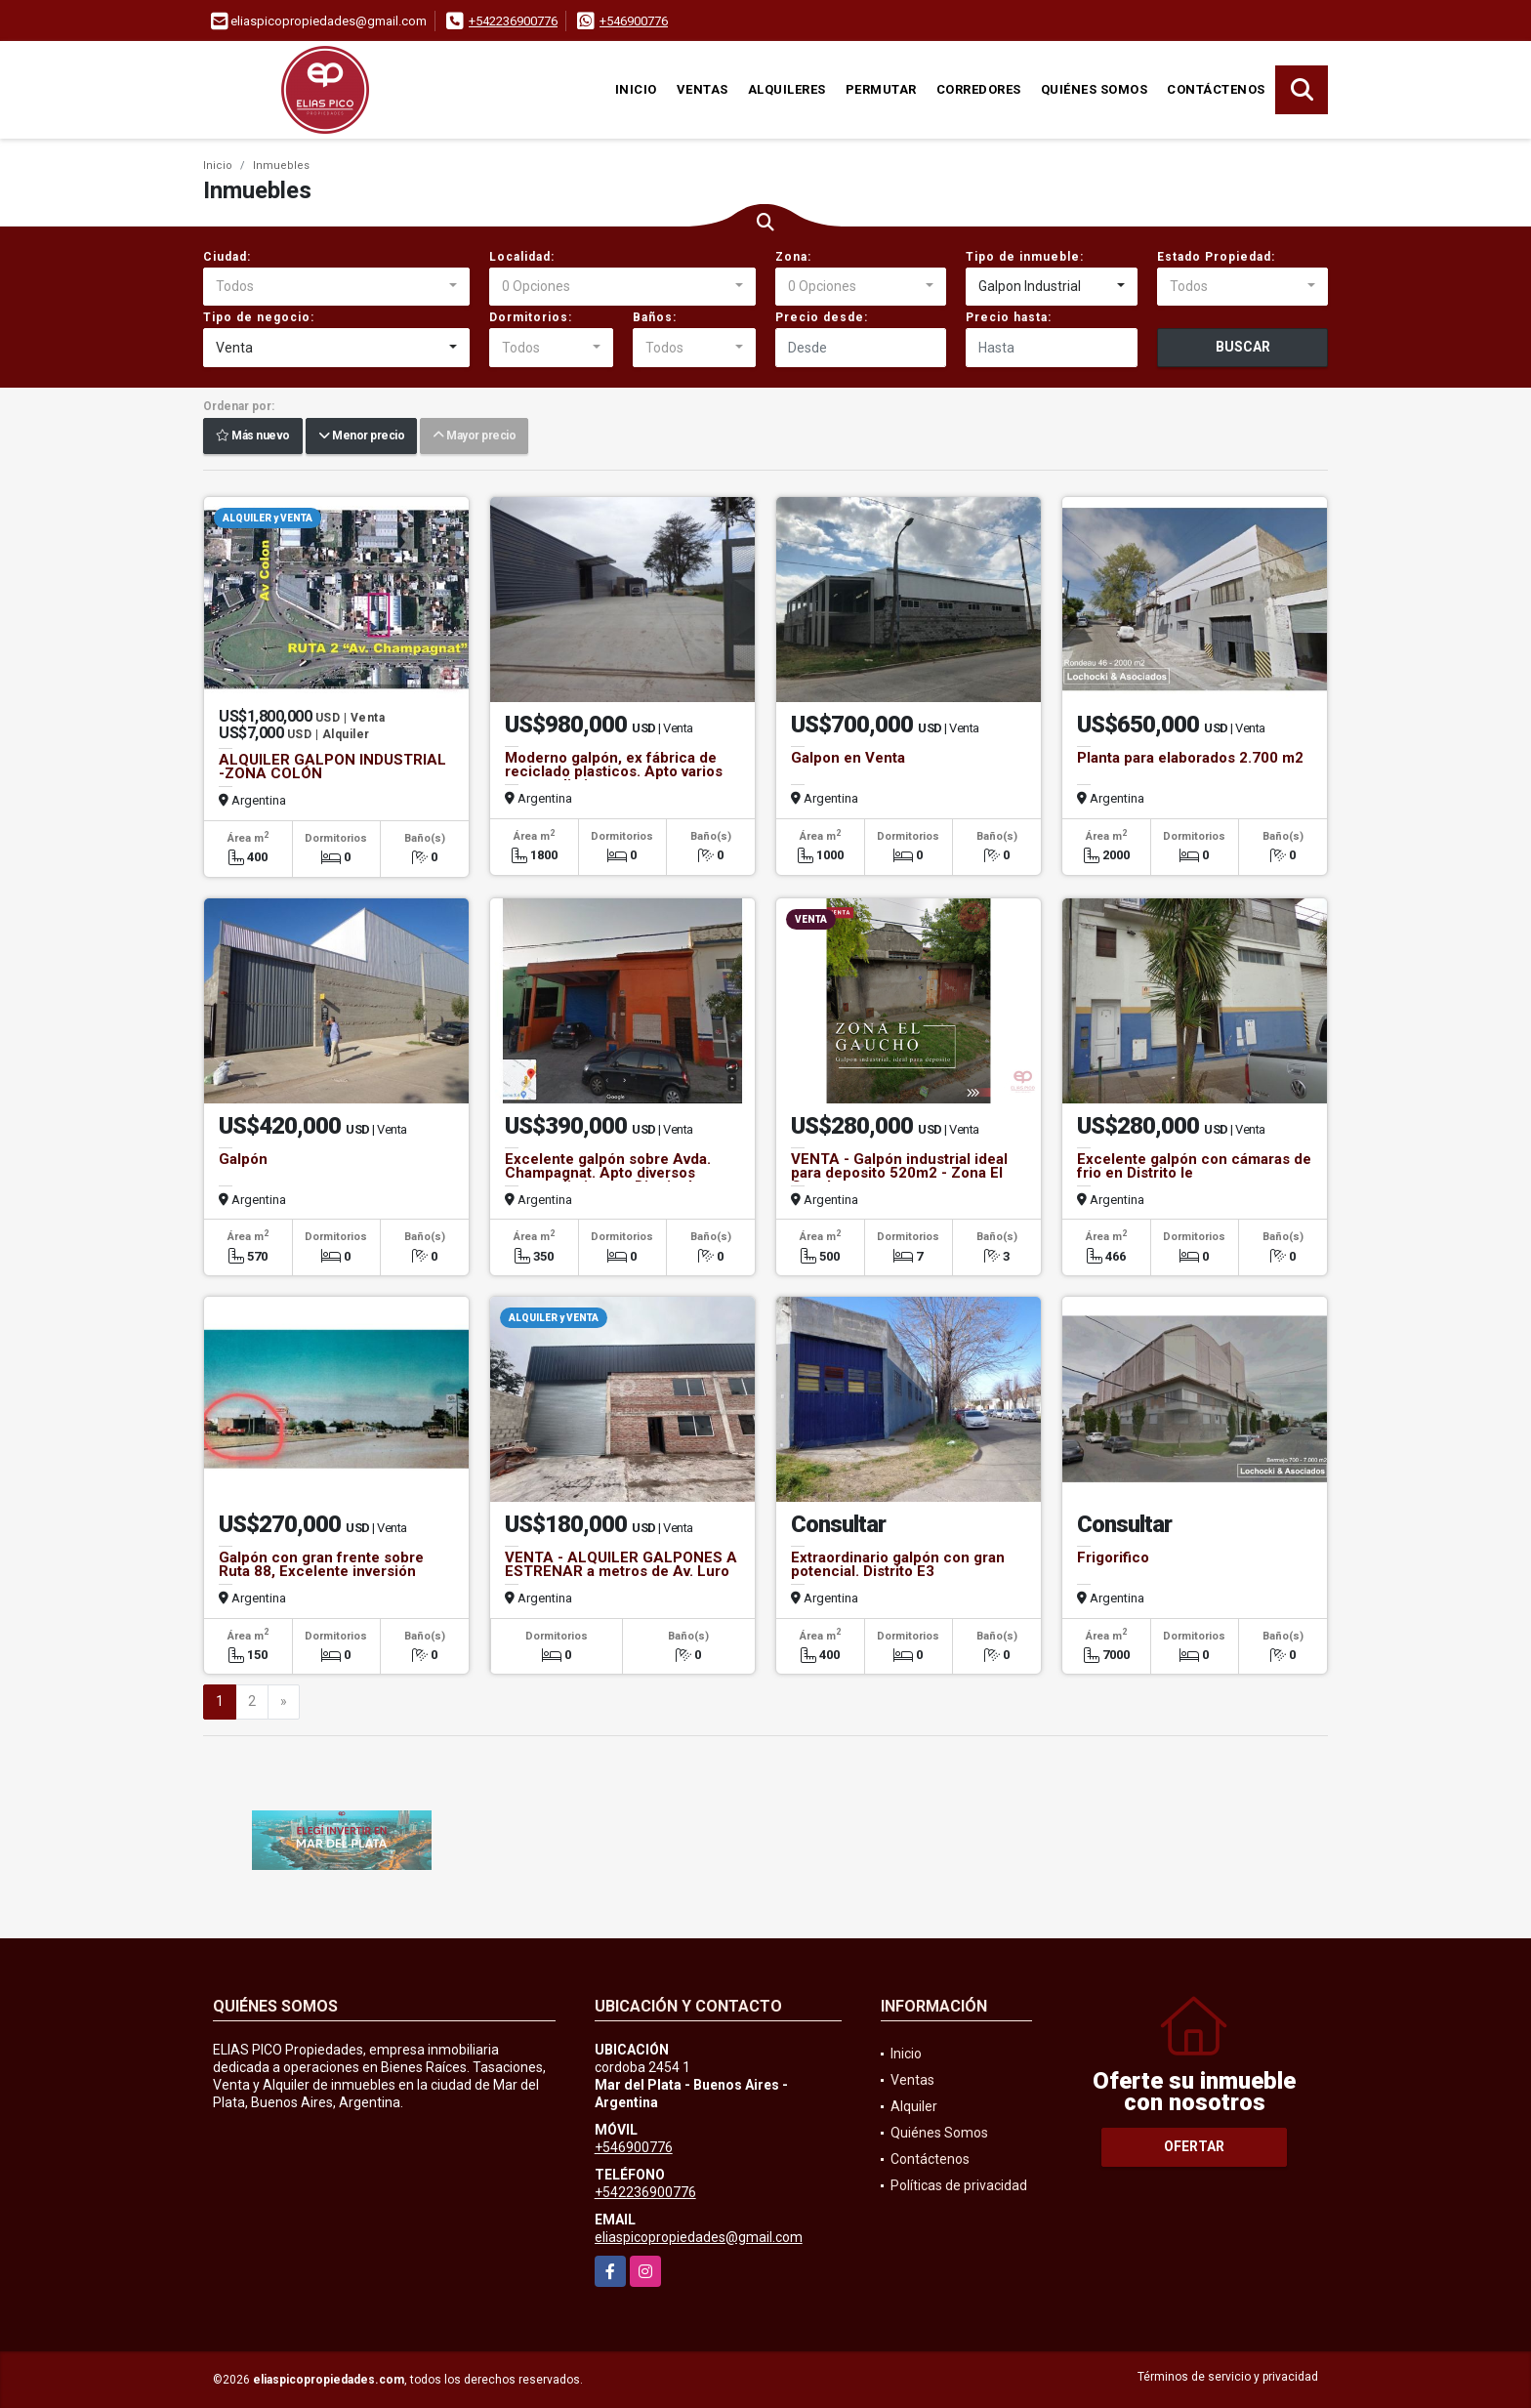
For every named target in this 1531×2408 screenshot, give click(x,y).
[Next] (284, 1702)
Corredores (978, 89)
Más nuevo (253, 436)
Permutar (881, 89)
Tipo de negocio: (258, 317)
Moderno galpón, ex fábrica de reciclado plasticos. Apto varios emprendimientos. (614, 771)
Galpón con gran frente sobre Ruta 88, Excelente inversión (321, 1564)
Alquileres (787, 89)
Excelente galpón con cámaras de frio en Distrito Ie (1194, 1166)
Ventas (702, 89)
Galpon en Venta (848, 758)
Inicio (636, 89)
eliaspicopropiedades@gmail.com (699, 2237)
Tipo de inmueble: (1025, 257)
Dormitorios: (530, 317)
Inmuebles (281, 165)
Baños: (655, 317)
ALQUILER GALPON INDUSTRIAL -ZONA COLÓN (332, 766)
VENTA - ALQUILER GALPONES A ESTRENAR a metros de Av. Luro (621, 1564)
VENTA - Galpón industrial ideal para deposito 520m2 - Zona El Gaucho (899, 1172)
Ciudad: (227, 257)
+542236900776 (513, 21)
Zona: (793, 257)
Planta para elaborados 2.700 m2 (1190, 758)
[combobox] (336, 287)
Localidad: (522, 257)
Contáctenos (1216, 89)
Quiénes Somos (1094, 89)
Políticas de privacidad (958, 2185)
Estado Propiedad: (1216, 257)
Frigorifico (1113, 1557)
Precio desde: (821, 317)
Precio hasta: (1009, 317)
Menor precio (361, 436)
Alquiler (913, 2106)
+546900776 (634, 21)
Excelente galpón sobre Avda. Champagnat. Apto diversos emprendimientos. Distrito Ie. (608, 1172)
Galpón (243, 1159)
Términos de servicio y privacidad (1228, 2377)
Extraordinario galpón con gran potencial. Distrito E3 (898, 1564)
